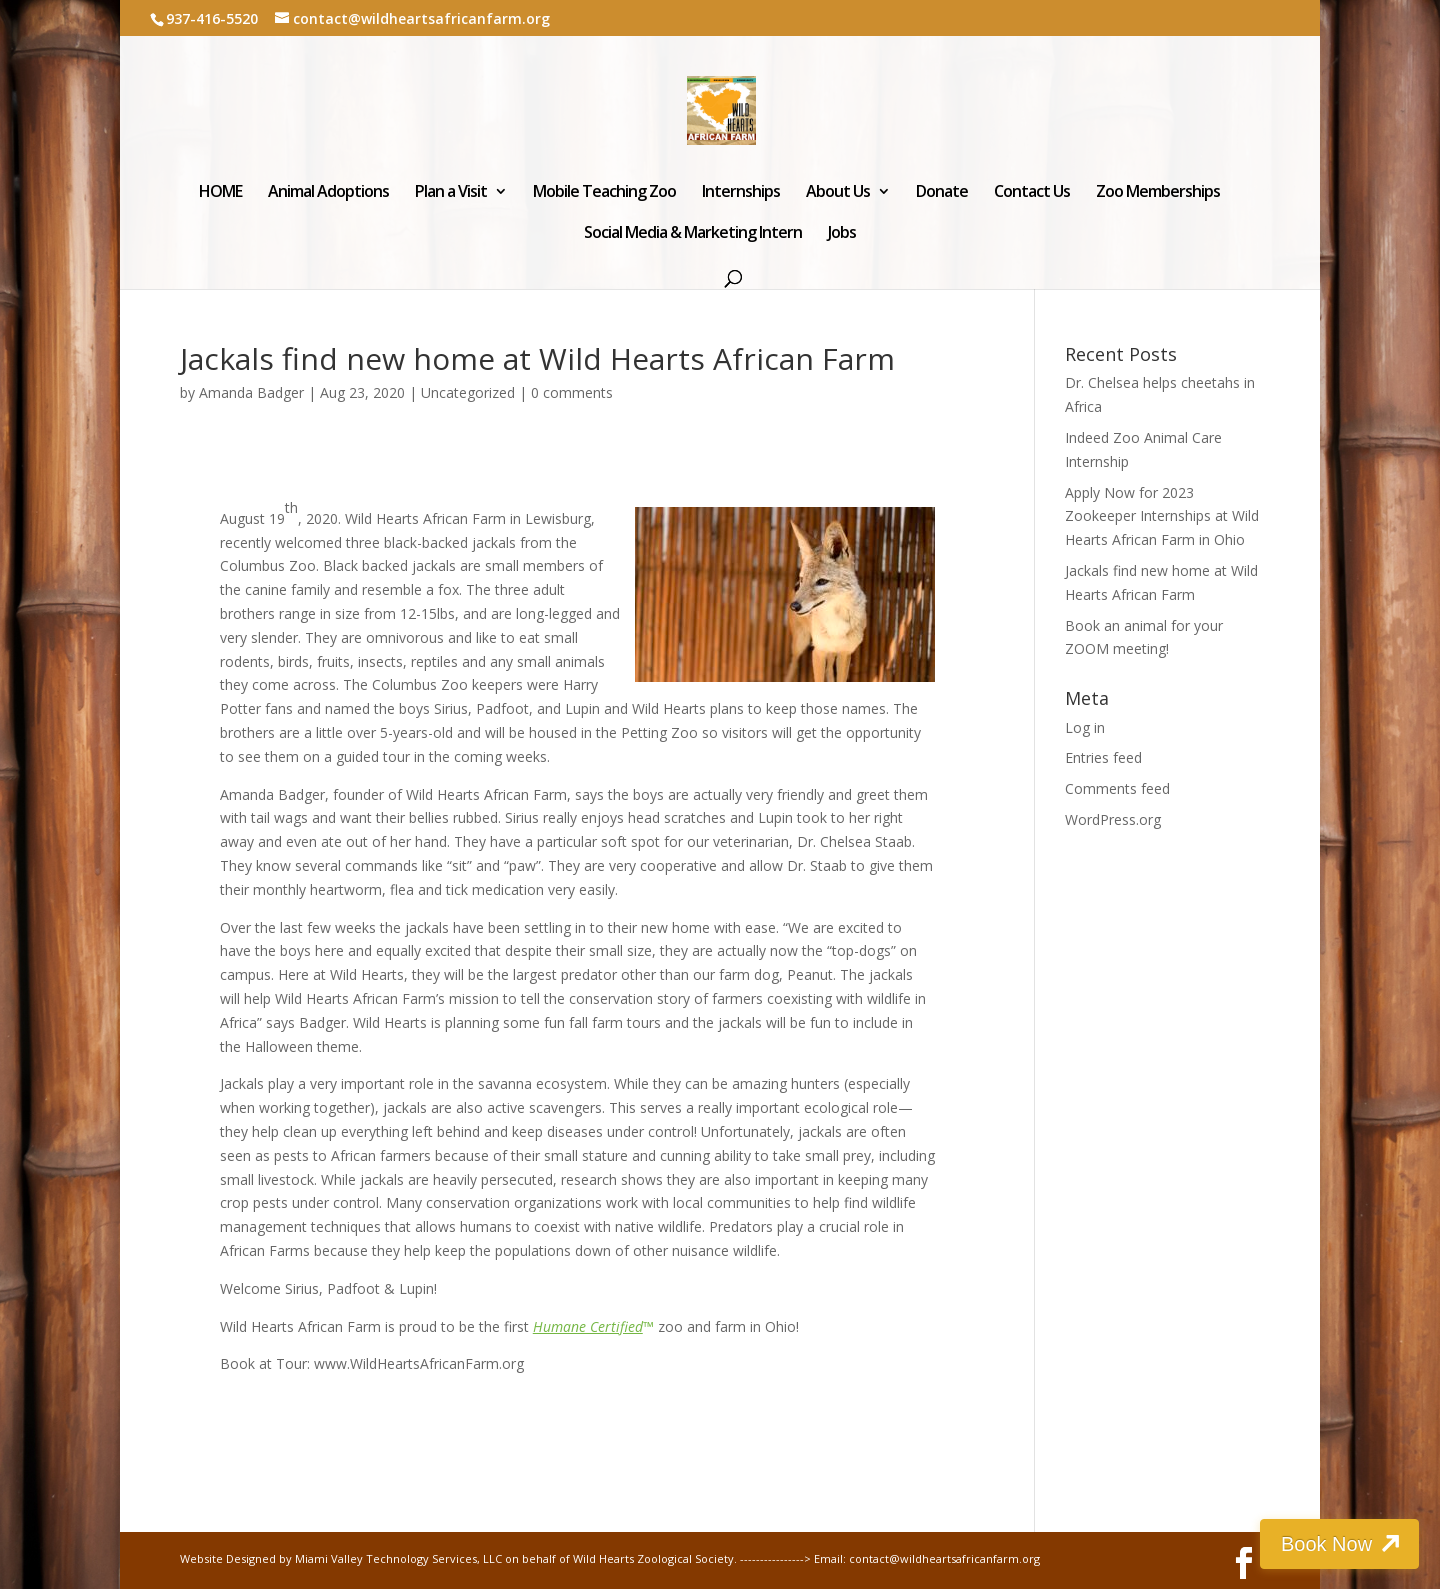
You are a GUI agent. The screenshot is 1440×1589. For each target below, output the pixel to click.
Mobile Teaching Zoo (604, 193)
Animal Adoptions (328, 193)
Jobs (842, 234)
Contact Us (1032, 193)
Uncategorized (468, 392)
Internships (741, 193)
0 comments (572, 392)
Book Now (1327, 1544)
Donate (942, 193)
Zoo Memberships (1158, 193)
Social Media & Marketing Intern (693, 234)
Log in (1085, 727)
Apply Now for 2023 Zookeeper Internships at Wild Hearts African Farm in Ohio (1162, 516)
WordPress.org (1113, 819)
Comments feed (1117, 788)
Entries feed (1103, 757)
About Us (838, 193)
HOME (220, 193)
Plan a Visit (451, 193)
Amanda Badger (251, 392)
